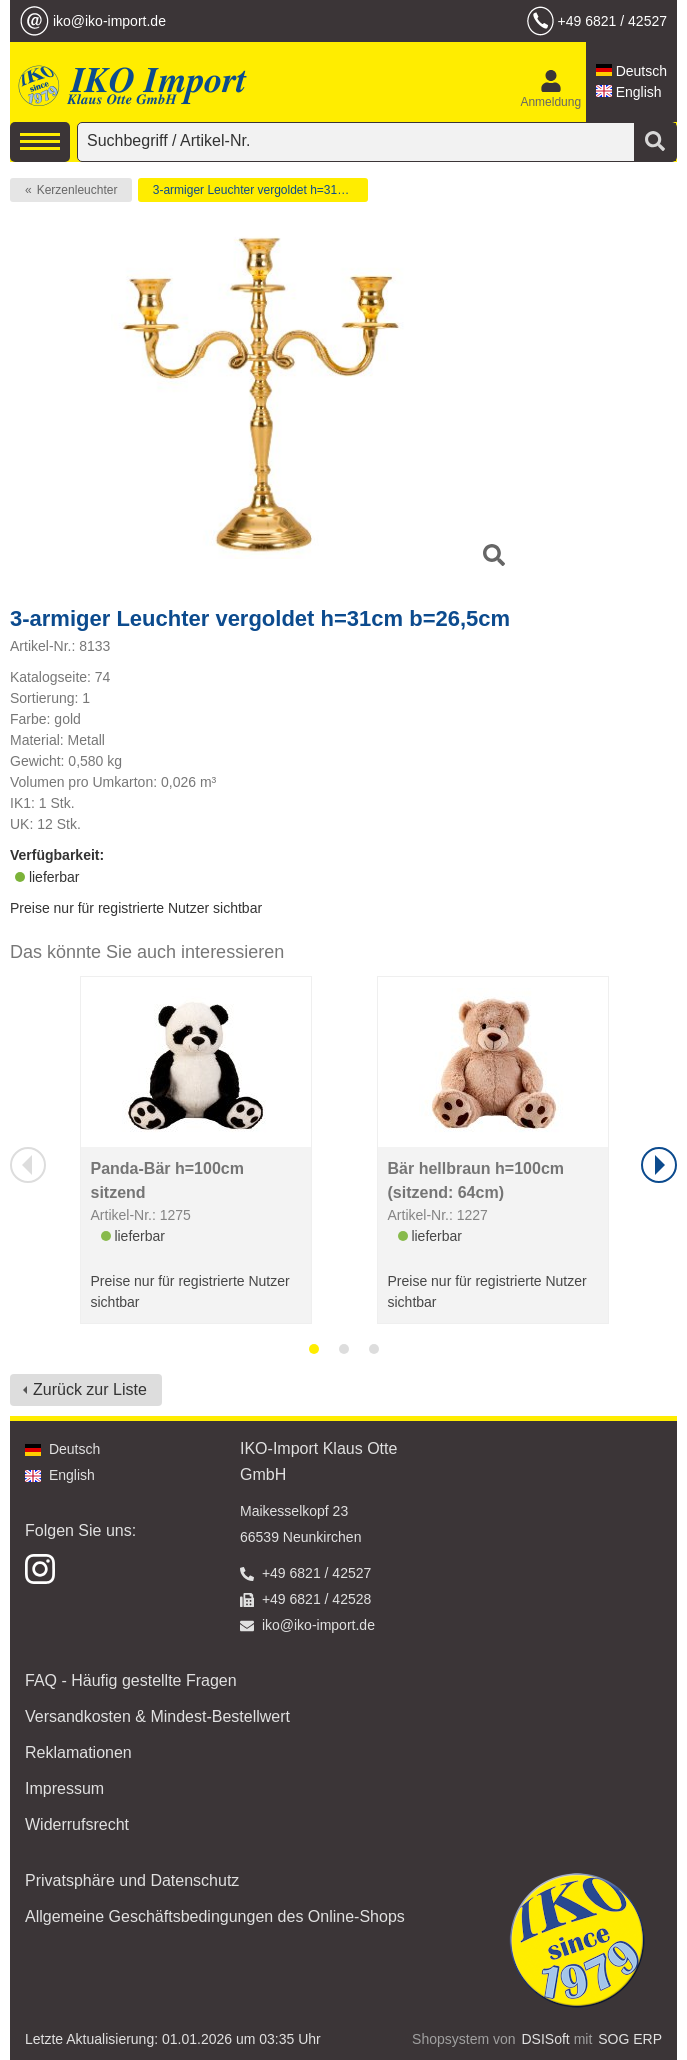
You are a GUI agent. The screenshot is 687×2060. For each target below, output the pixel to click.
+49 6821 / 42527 (612, 21)
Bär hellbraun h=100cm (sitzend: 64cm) (476, 1180)
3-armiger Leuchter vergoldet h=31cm (253, 190)
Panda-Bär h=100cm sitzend (167, 1180)
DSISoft (546, 2039)
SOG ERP (630, 2039)
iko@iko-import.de (109, 21)
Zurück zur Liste (90, 1389)
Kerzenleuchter (77, 190)
